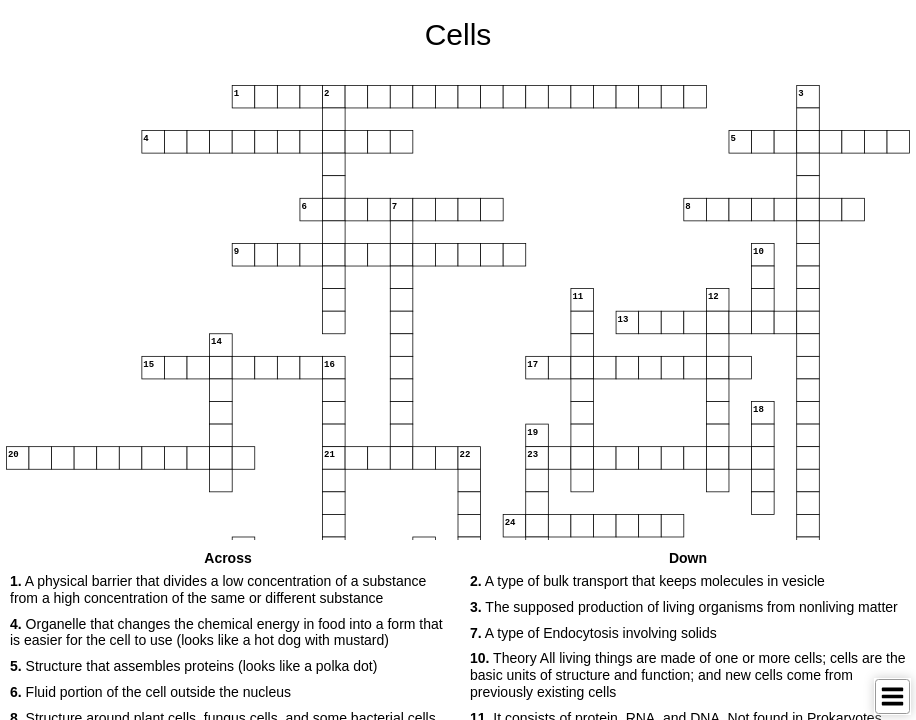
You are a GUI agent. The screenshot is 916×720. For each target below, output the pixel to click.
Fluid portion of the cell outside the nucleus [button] (150, 692)
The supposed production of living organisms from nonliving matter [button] (684, 607)
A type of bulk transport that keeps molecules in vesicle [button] (647, 581)
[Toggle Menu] (892, 696)
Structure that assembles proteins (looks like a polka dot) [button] (193, 666)
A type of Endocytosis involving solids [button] (593, 633)
